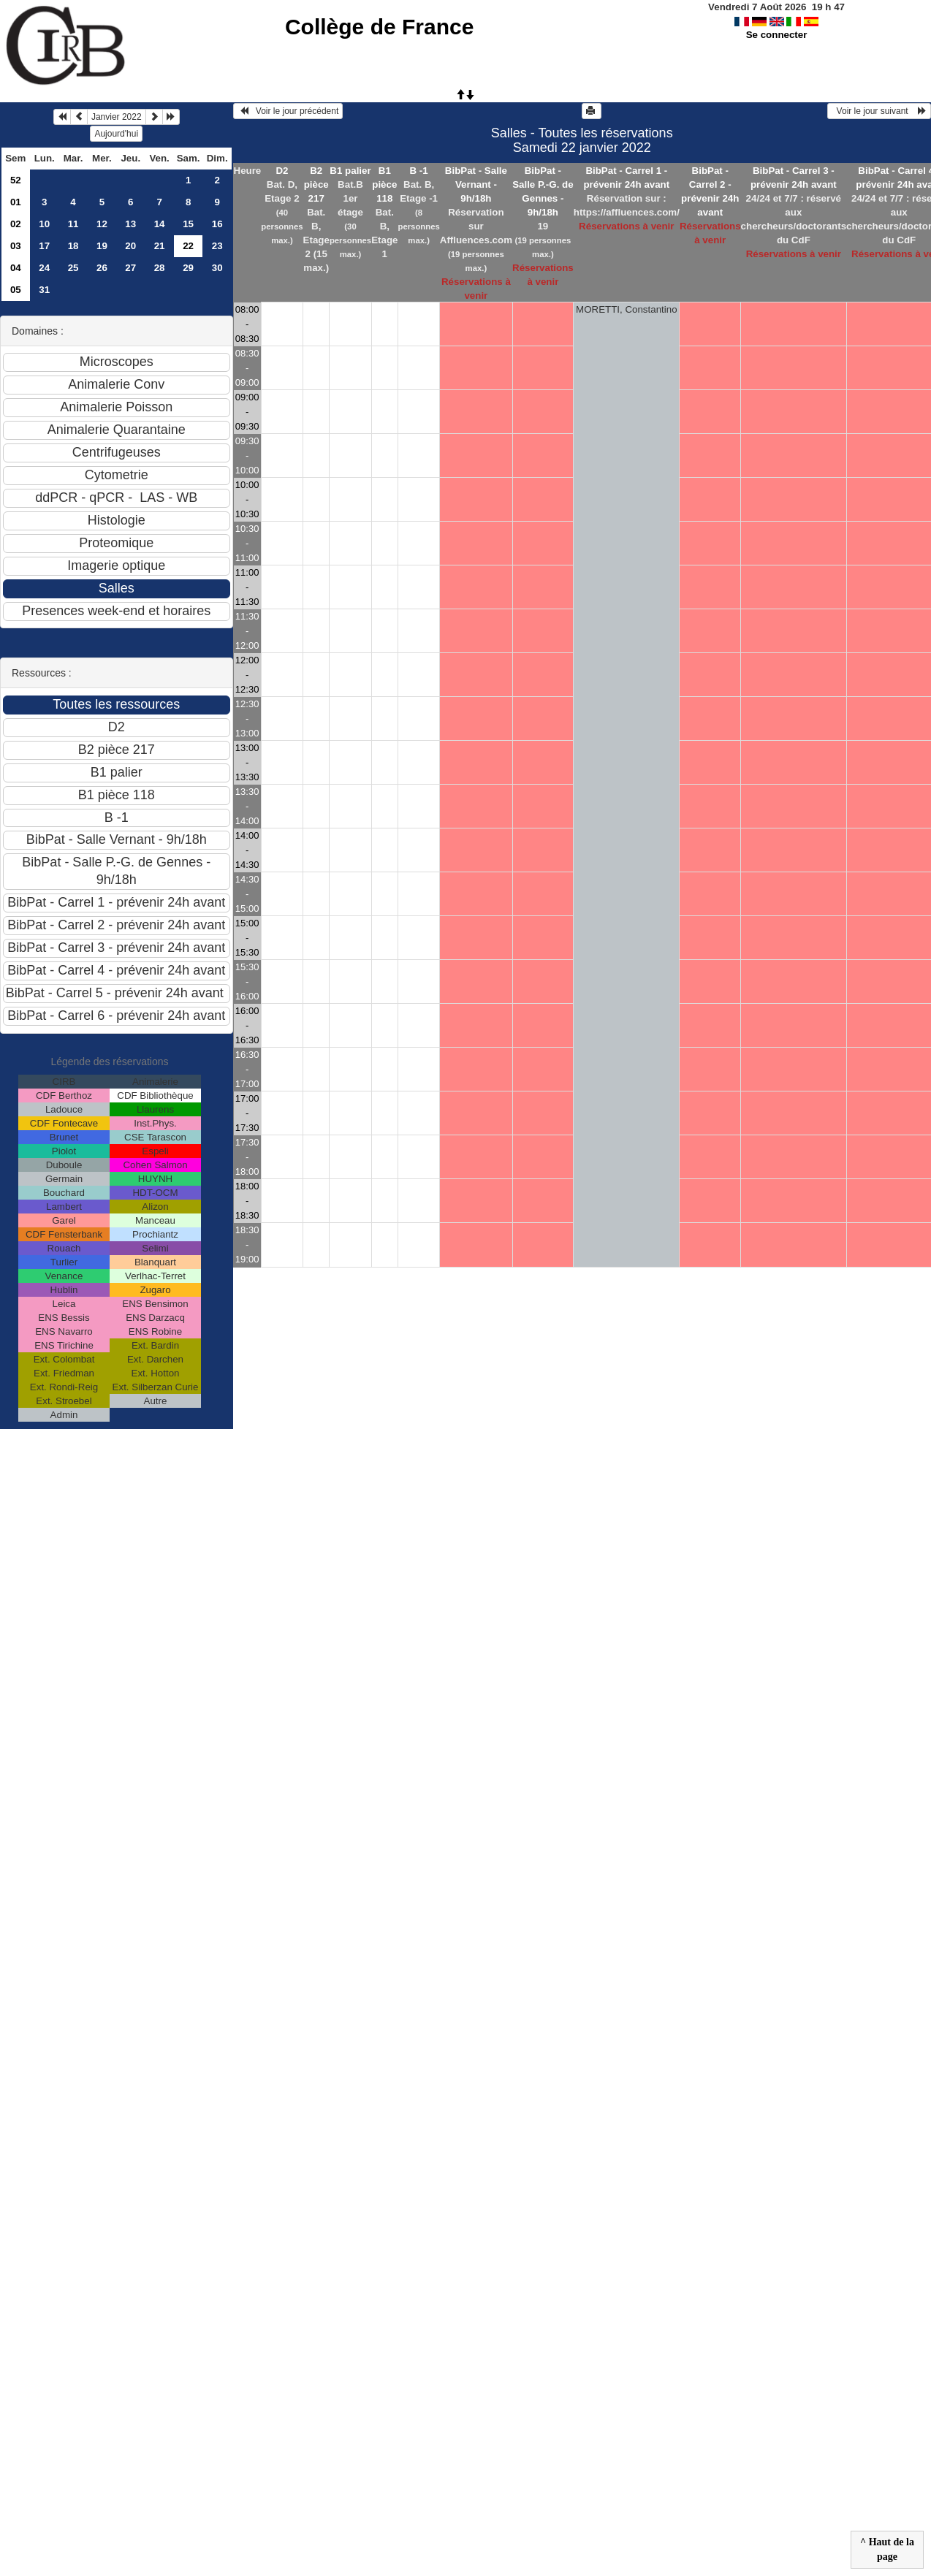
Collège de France (379, 27)
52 (15, 180)
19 (101, 245)
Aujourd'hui (116, 134)
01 (15, 202)
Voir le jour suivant (879, 111)
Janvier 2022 (116, 117)
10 (44, 223)
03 (15, 245)
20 (130, 245)
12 (101, 223)
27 (130, 267)
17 (44, 245)
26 (101, 267)
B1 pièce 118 (384, 184)
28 (159, 267)
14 (159, 223)
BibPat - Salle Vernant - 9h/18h (476, 184)
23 (217, 245)
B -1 (419, 170)
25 (73, 267)
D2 (282, 170)
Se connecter (777, 34)
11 (73, 223)
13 (130, 223)
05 (15, 289)
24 (44, 267)
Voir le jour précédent (288, 111)
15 (188, 223)
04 (15, 267)
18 (73, 245)
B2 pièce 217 (316, 184)
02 (15, 223)
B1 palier (350, 170)
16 (217, 223)
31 (44, 289)
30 (217, 267)
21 (159, 245)
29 (188, 267)
